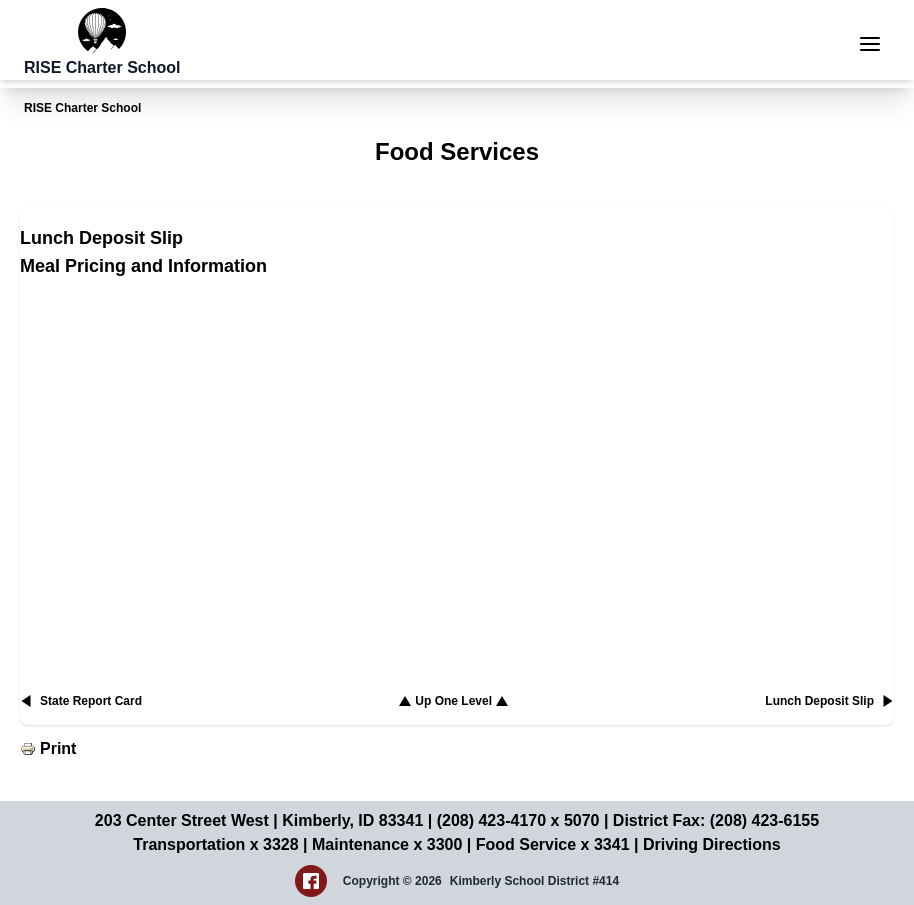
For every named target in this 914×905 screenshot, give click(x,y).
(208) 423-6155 (764, 820)
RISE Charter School (82, 108)
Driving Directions (712, 844)
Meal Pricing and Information (143, 266)
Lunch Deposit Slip (101, 238)
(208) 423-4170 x (500, 820)
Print (58, 748)
